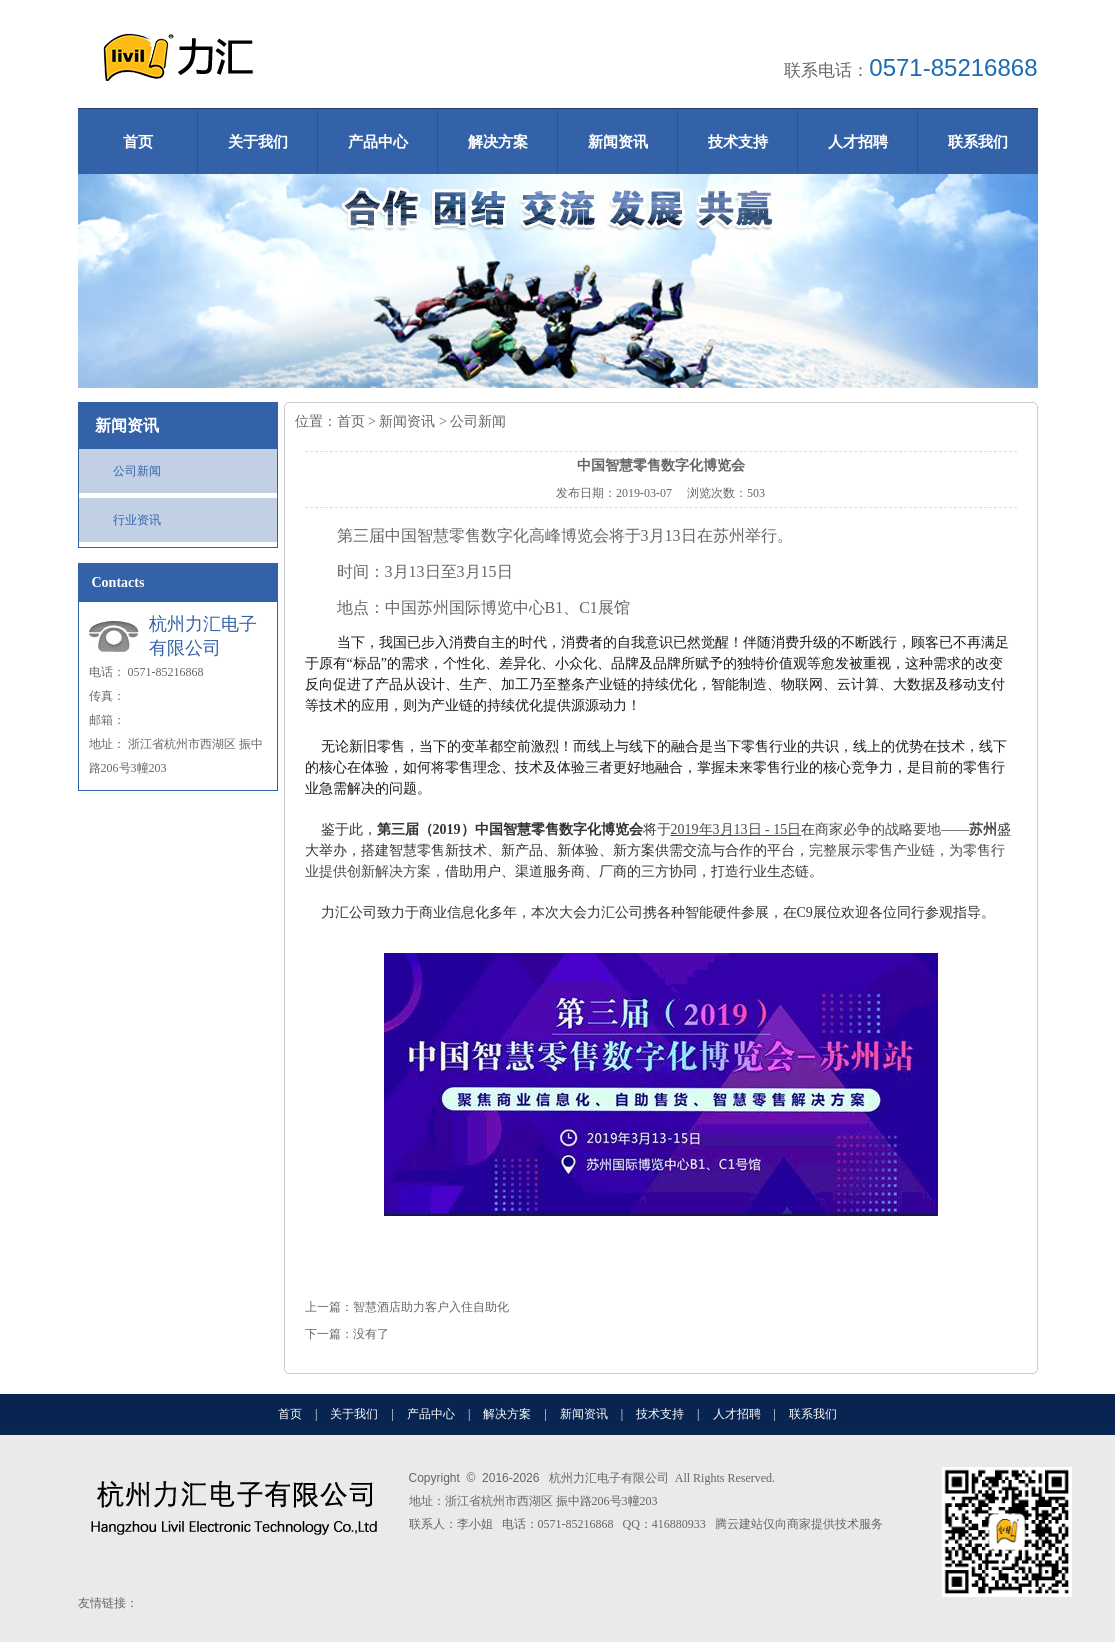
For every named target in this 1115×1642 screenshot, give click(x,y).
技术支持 (738, 142)
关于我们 (258, 142)
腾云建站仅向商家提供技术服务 (799, 1524)
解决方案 (498, 142)
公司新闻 (137, 471)
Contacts (118, 582)
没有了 (371, 1334)
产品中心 (378, 142)
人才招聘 (858, 142)
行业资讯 (137, 520)
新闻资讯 (618, 142)
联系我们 (978, 142)
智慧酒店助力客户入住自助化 (431, 1307)
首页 (138, 142)
